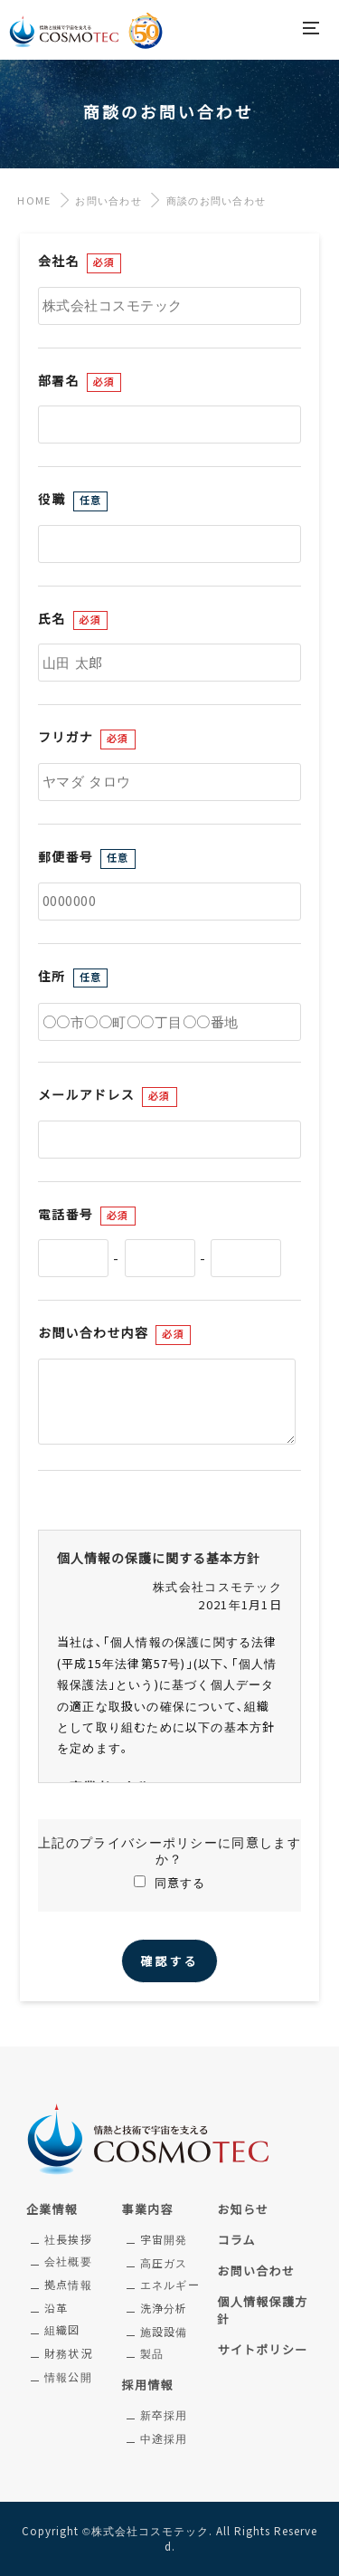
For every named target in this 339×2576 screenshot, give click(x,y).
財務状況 (68, 2354)
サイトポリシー (262, 2350)
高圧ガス (164, 2263)
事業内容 (148, 2210)
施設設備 (164, 2332)
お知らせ (242, 2210)
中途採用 (164, 2439)
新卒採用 (164, 2415)
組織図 (62, 2330)
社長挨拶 (68, 2240)
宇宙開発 (164, 2240)
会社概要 (68, 2262)
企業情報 (52, 2210)
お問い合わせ (108, 201)
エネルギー (170, 2285)
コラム (236, 2240)
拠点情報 (68, 2285)
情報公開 (68, 2377)
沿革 (56, 2309)
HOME (30, 201)
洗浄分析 (164, 2309)
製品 (152, 2354)
